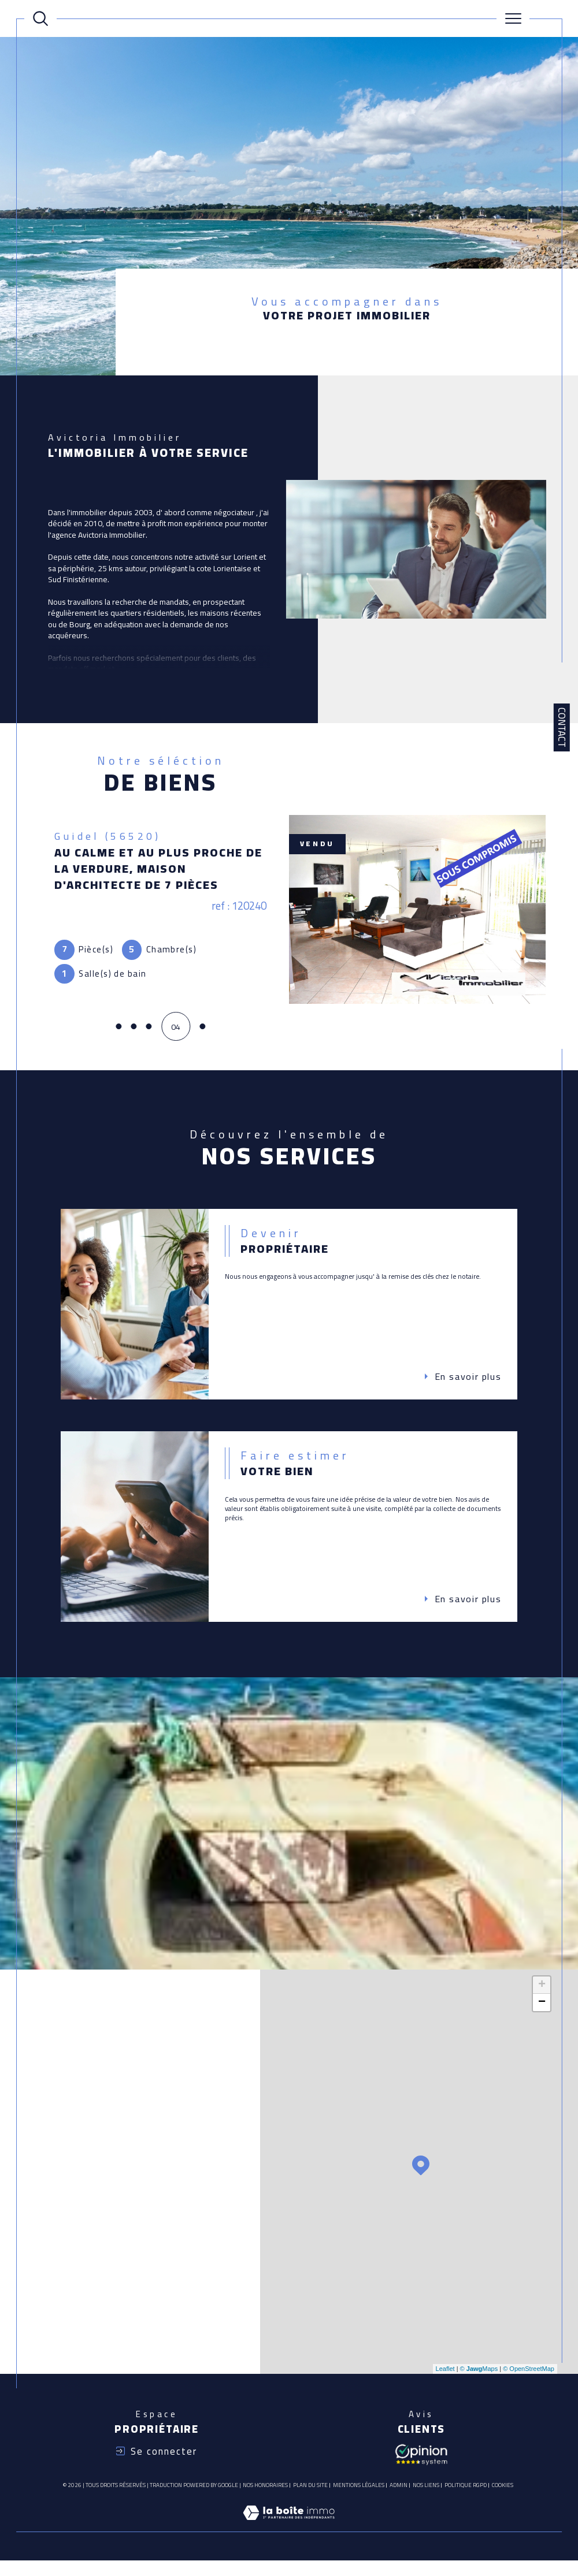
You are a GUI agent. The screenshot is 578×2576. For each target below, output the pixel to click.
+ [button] (542, 1994)
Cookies (502, 2495)
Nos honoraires (265, 2494)
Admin (398, 2494)
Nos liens (426, 2494)
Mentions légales (358, 2494)
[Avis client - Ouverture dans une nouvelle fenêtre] (421, 2462)
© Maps (479, 2378)
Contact (562, 727)
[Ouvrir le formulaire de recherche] (40, 18)
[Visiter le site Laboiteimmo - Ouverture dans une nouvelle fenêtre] (289, 2535)
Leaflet (445, 2378)
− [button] (542, 2011)
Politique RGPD (465, 2494)
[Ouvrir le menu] (513, 18)
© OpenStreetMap (528, 2378)
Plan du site (310, 2494)
